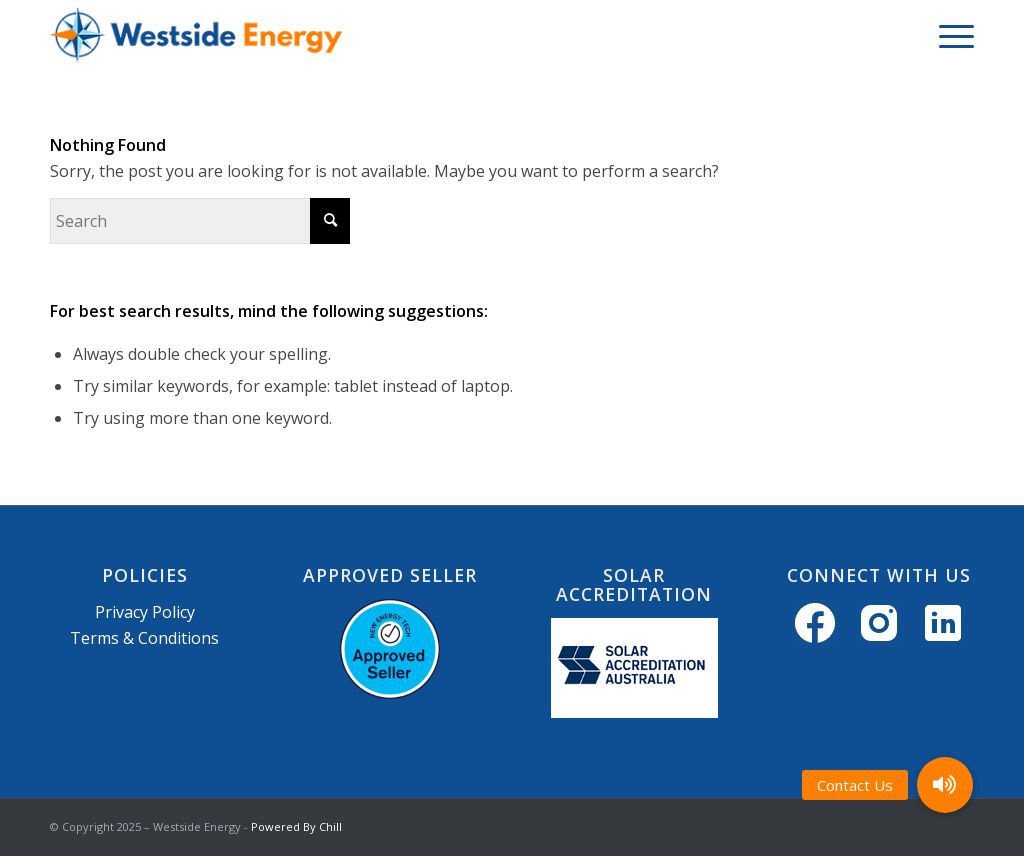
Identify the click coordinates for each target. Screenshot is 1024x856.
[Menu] (950, 35)
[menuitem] (950, 35)
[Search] (200, 221)
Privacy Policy (145, 612)
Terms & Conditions (144, 638)
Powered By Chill (296, 826)
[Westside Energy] (196, 35)
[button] (945, 785)
